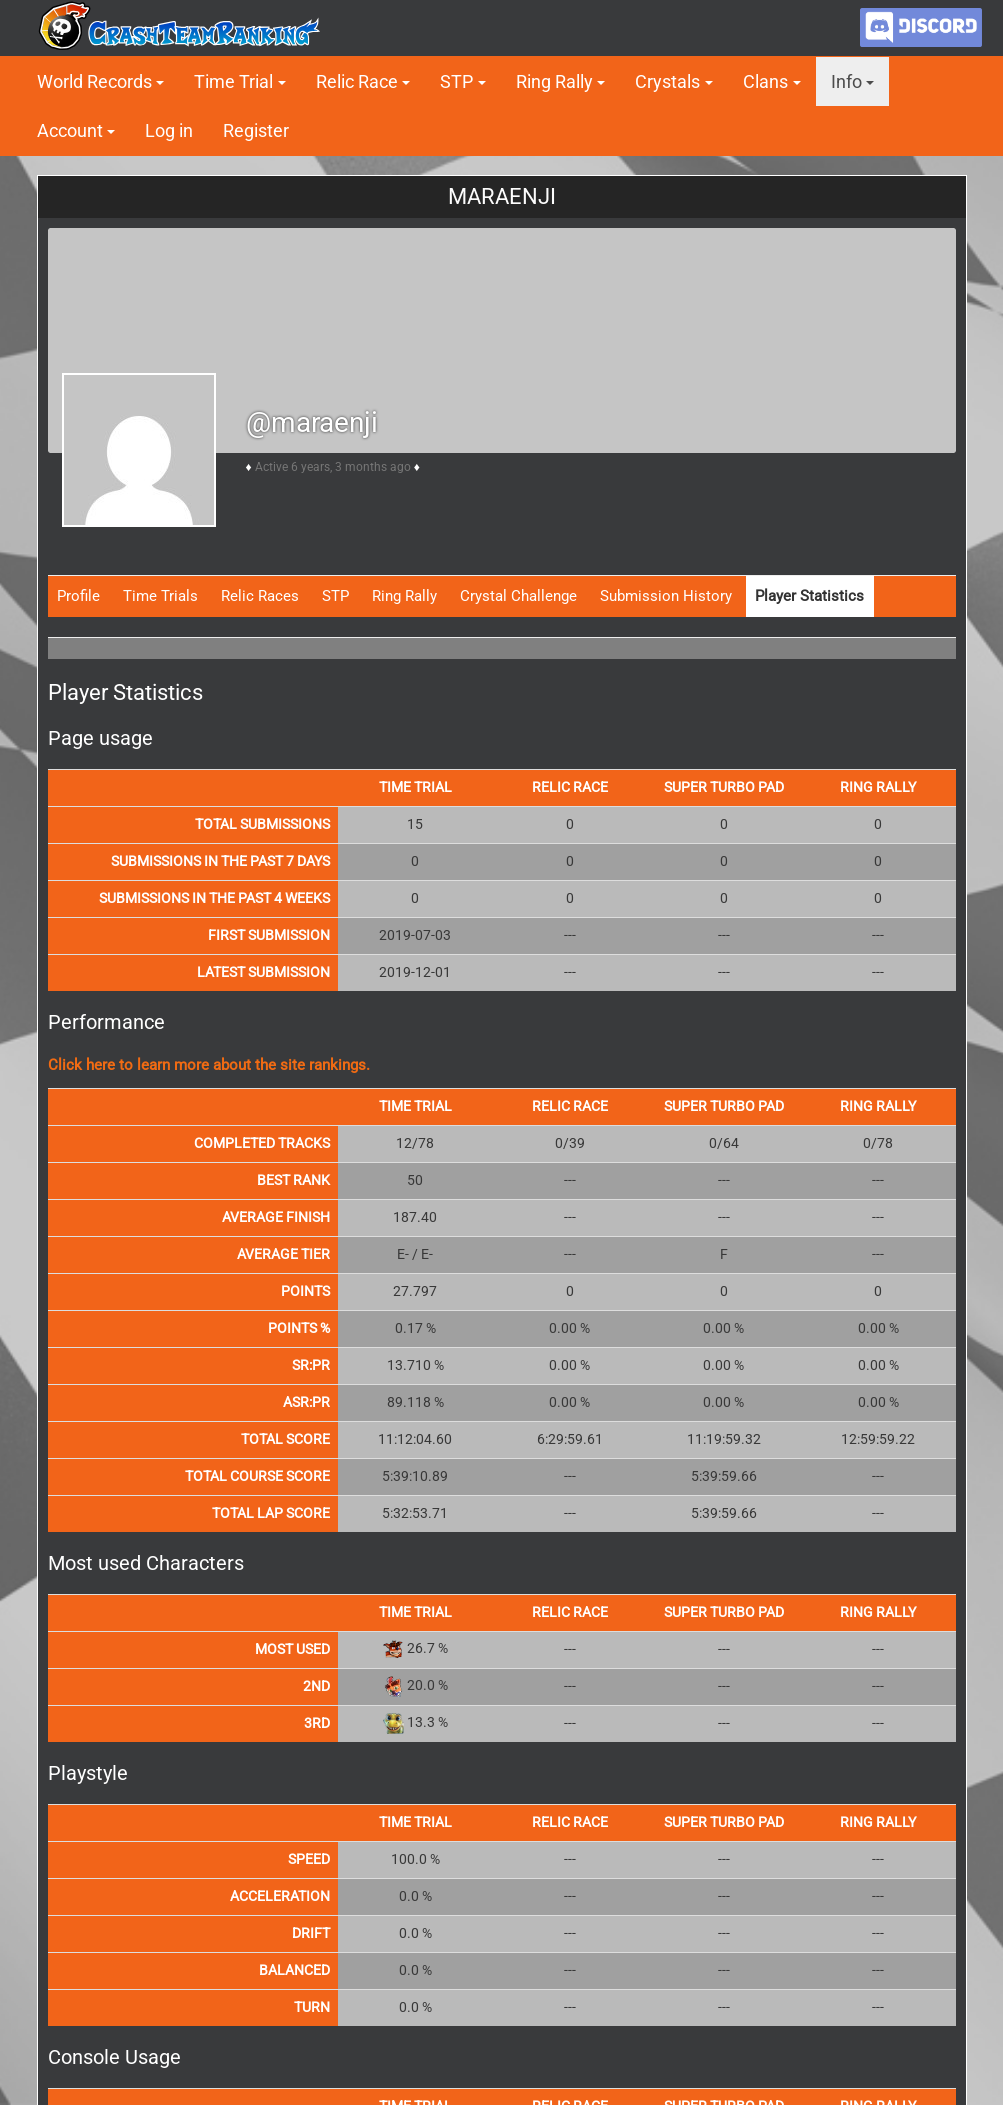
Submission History (666, 596)
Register (256, 130)
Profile (78, 596)
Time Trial (233, 81)
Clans (765, 81)
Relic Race (357, 81)
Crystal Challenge (518, 596)
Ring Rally (554, 81)
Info (846, 81)
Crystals (667, 81)
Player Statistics (809, 596)
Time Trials (160, 596)
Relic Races (260, 596)
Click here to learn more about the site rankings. (209, 1065)
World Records (94, 81)
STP (456, 81)
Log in (169, 130)
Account (70, 130)
